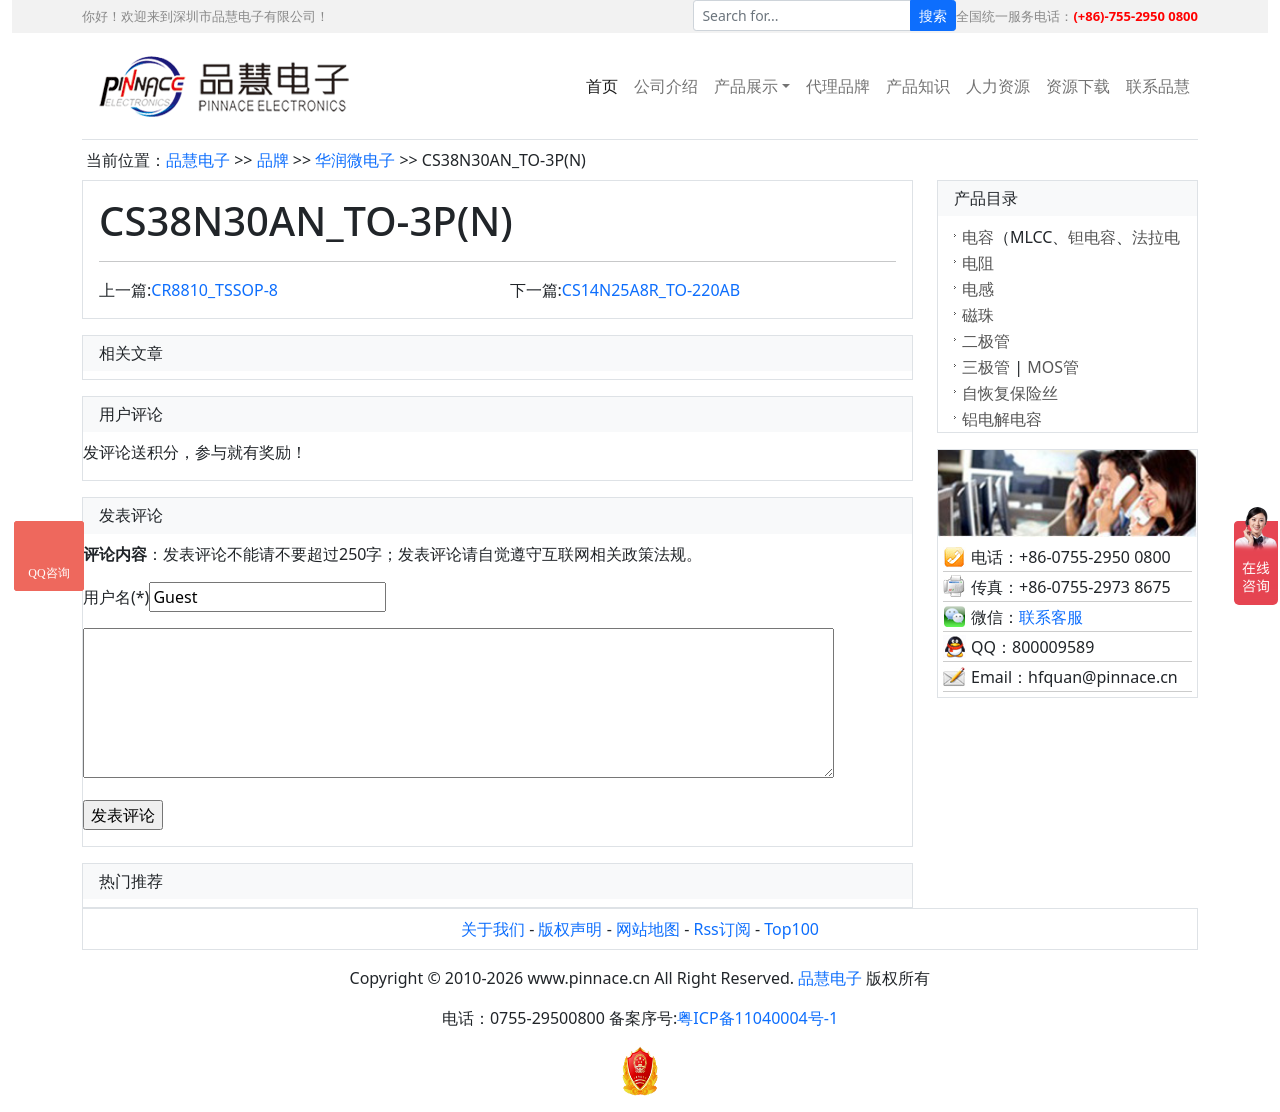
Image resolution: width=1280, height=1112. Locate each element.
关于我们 (493, 929)
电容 (978, 237)
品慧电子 (198, 160)
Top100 (791, 929)
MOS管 (1053, 367)
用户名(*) (116, 597)
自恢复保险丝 (1010, 393)
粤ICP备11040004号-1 (757, 1018)
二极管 (986, 341)
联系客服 (1051, 617)
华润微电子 (355, 160)
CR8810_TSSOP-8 (214, 290)
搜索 (933, 15)
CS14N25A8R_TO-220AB (651, 290)
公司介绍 (666, 86)
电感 (978, 289)
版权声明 (570, 929)
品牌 (273, 160)
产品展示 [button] (746, 86)
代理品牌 (838, 86)
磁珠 (978, 315)
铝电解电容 (1002, 419)
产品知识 (918, 86)
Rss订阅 (721, 929)
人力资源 (998, 86)
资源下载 (1078, 86)
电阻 (978, 263)
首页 (602, 86)
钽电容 (1092, 237)
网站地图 (648, 929)
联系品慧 (1158, 86)
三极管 (986, 367)
